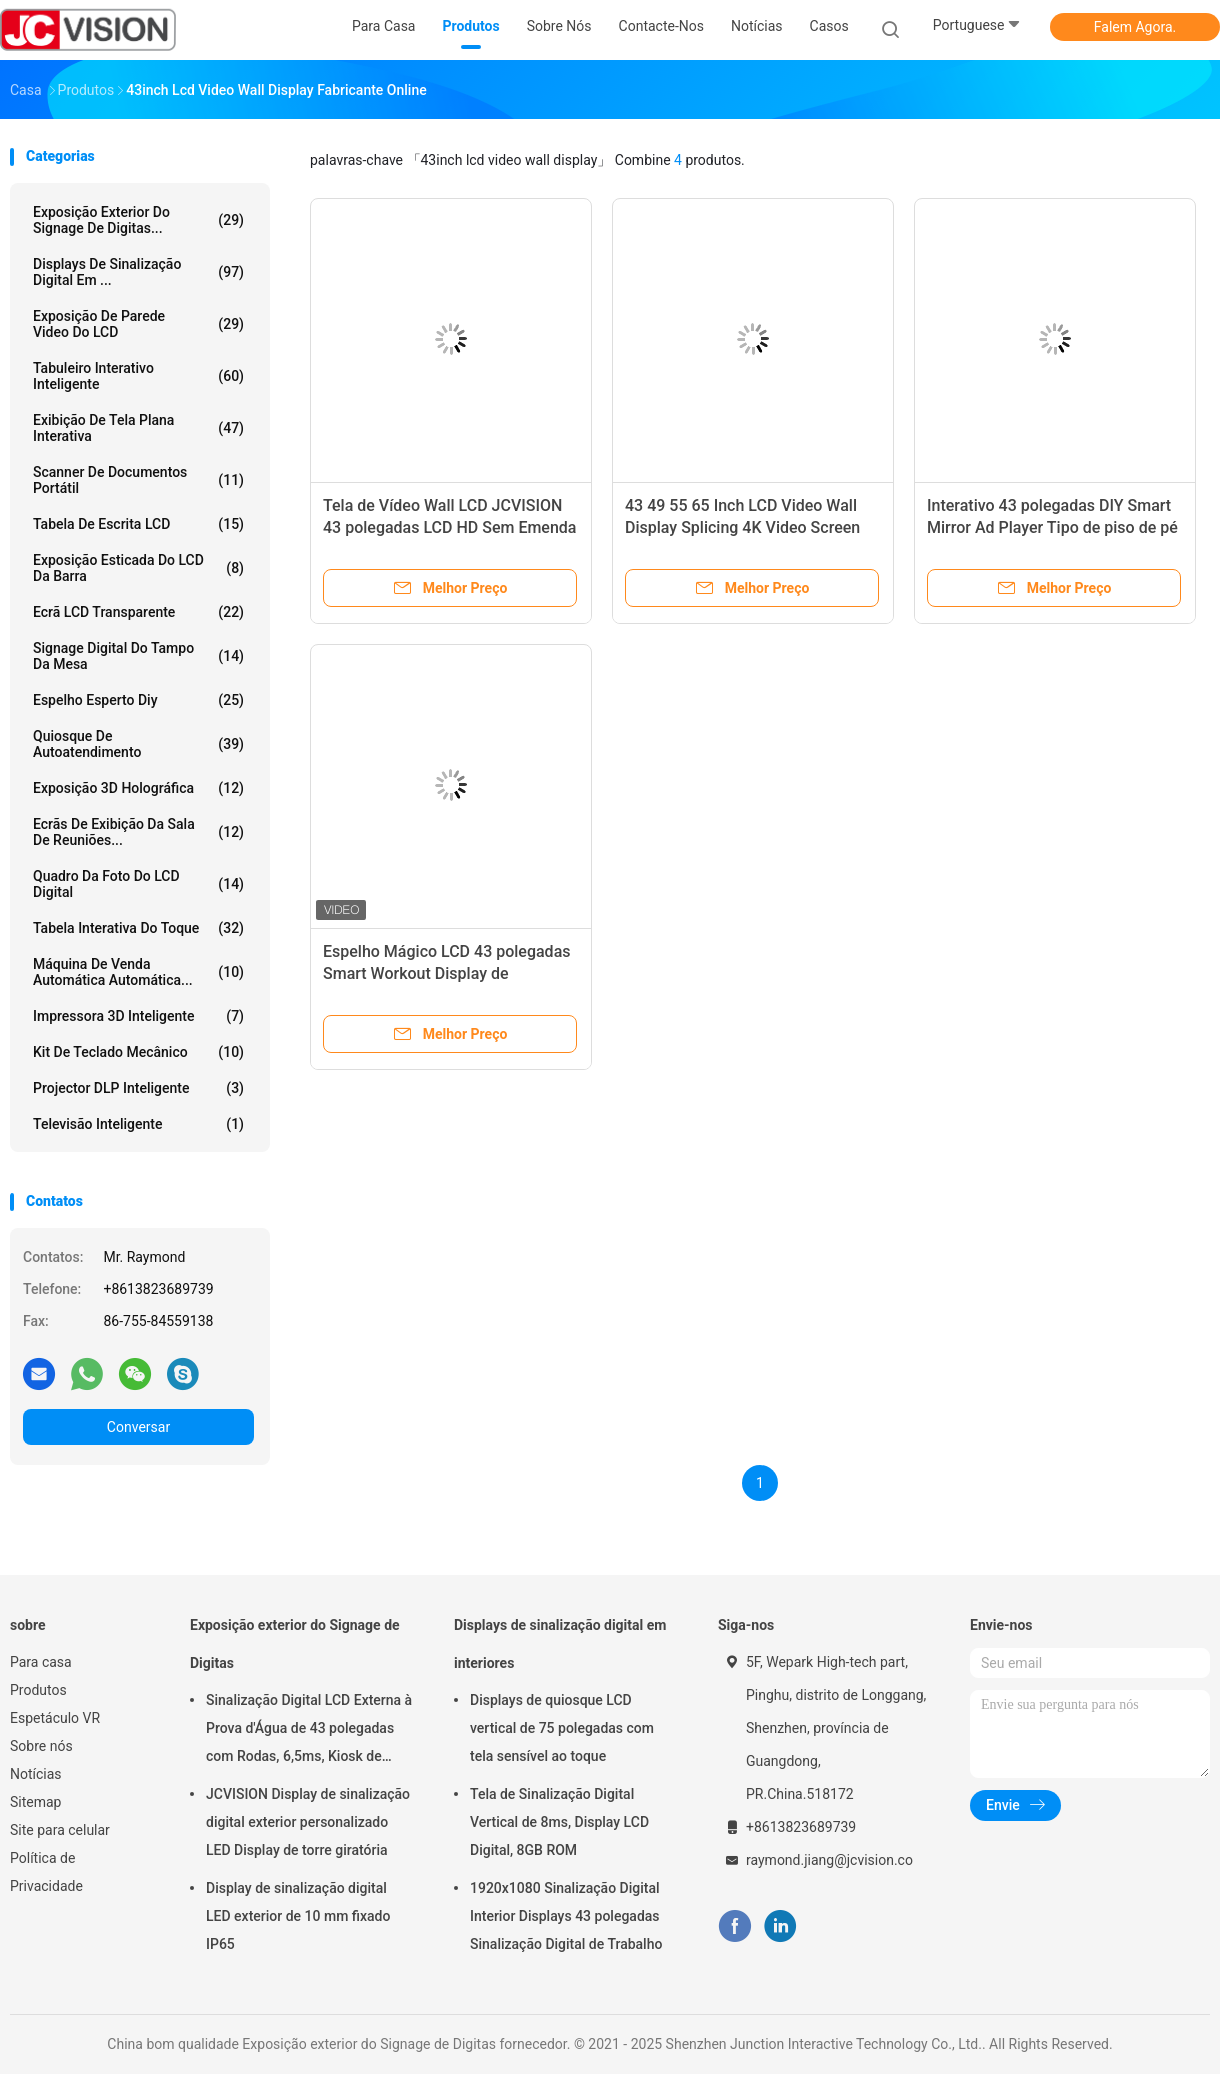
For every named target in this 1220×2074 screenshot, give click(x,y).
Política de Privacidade (46, 1872)
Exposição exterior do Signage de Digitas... (138, 220)
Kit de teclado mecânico (138, 1052)
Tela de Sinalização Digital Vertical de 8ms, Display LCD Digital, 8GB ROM (559, 1822)
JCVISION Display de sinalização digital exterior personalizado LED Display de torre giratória (308, 1822)
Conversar (138, 1427)
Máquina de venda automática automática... (138, 972)
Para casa (41, 1662)
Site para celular (60, 1830)
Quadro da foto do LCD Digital (138, 884)
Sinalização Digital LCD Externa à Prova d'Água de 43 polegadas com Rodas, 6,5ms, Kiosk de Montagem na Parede (309, 1731)
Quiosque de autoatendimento (138, 744)
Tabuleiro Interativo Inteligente (138, 376)
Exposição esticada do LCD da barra (138, 568)
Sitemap (35, 1802)
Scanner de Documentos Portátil (138, 480)
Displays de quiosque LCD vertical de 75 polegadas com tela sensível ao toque (562, 1728)
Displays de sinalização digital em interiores (560, 1644)
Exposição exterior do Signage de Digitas (295, 1644)
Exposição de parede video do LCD (138, 324)
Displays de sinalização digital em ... (138, 272)
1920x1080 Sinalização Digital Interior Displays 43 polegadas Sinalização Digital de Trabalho (566, 1916)
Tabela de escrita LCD (138, 524)
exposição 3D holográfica (138, 788)
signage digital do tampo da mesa (138, 656)
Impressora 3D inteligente (138, 1016)
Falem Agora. (1135, 27)
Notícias (36, 1774)
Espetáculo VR (55, 1718)
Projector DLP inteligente (138, 1088)
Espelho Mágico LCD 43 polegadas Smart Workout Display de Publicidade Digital (447, 973)
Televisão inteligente (138, 1124)
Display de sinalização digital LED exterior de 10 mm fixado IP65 (298, 1916)
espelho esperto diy (138, 700)
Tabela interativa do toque (138, 928)
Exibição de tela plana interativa (138, 428)
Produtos (38, 1690)
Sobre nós (41, 1746)
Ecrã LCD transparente (138, 612)
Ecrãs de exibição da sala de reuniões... (138, 832)
